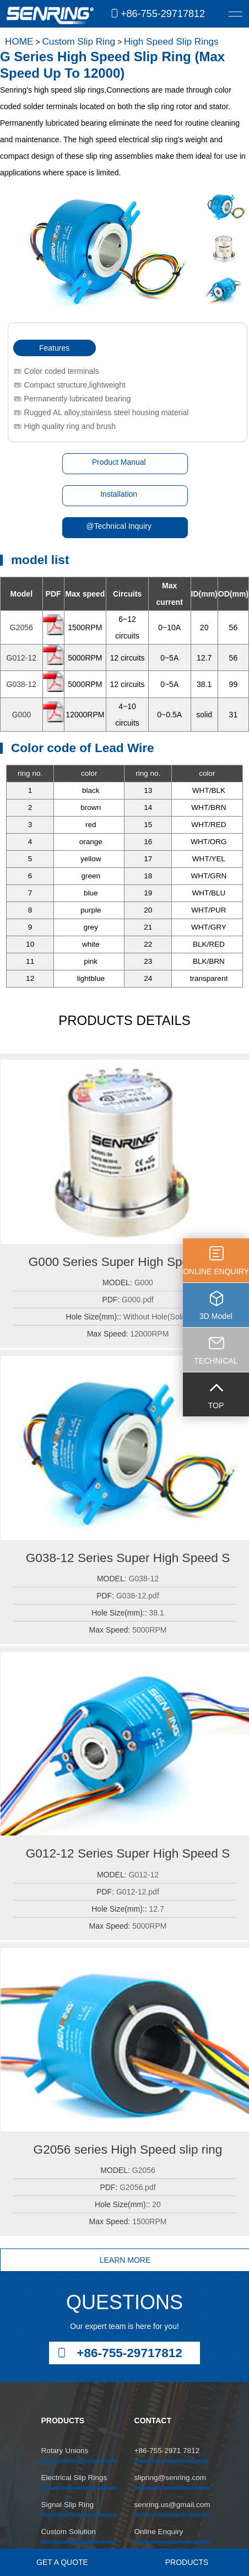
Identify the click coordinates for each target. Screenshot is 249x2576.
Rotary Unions (64, 2450)
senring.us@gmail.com (172, 2504)
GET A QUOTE (62, 2562)
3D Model (215, 1316)
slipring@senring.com (170, 2477)
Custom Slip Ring (78, 41)
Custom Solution (68, 2531)
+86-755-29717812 (163, 13)
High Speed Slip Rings (171, 41)
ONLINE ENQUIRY (216, 1271)
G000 (21, 714)
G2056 (21, 627)
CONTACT (152, 2420)
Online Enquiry (158, 2531)
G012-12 (21, 657)
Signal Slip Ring (67, 2504)
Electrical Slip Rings (74, 2477)
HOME (19, 41)
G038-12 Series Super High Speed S (128, 1558)
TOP (216, 1405)
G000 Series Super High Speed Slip (128, 1262)
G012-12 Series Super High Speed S (128, 1853)
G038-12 (21, 684)
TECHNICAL (215, 1360)
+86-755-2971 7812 (167, 2450)
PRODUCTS (187, 2562)
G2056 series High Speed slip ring (128, 2149)
